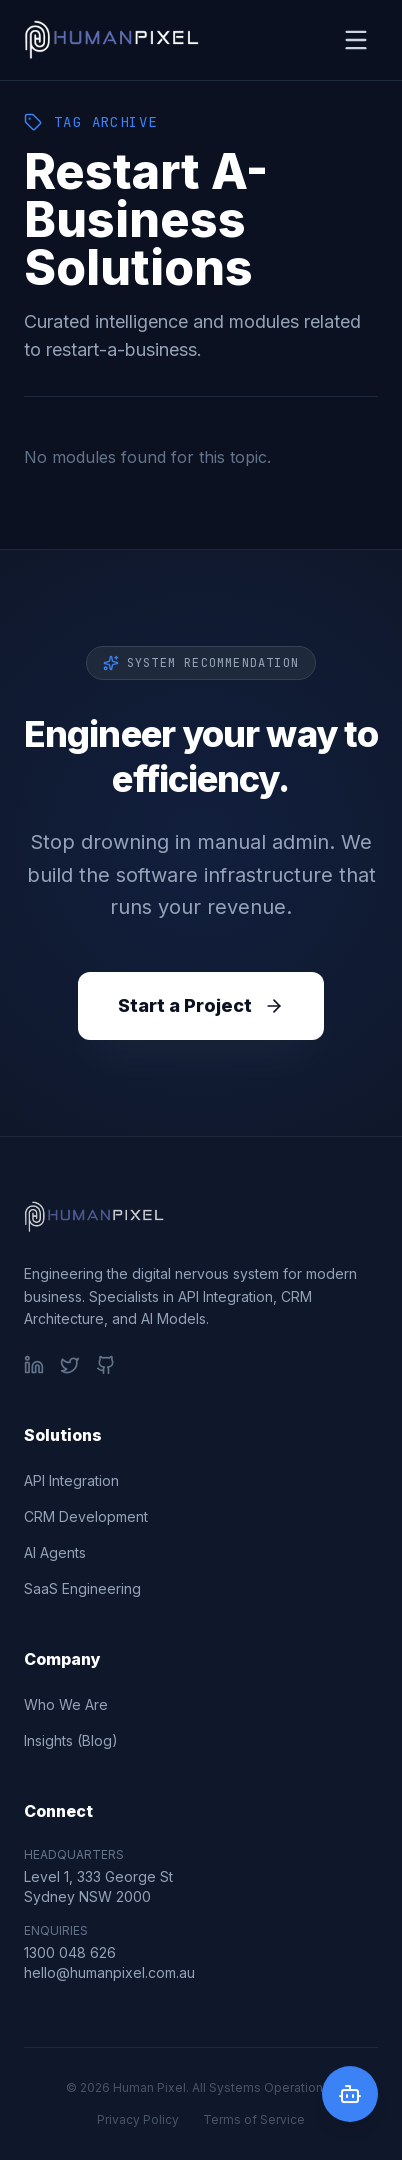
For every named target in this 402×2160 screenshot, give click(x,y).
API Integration (71, 1480)
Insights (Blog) (71, 1740)
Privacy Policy (138, 2119)
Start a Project (201, 1005)
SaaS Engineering (82, 1588)
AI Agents (55, 1552)
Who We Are (66, 1704)
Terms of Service (254, 2119)
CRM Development (86, 1516)
